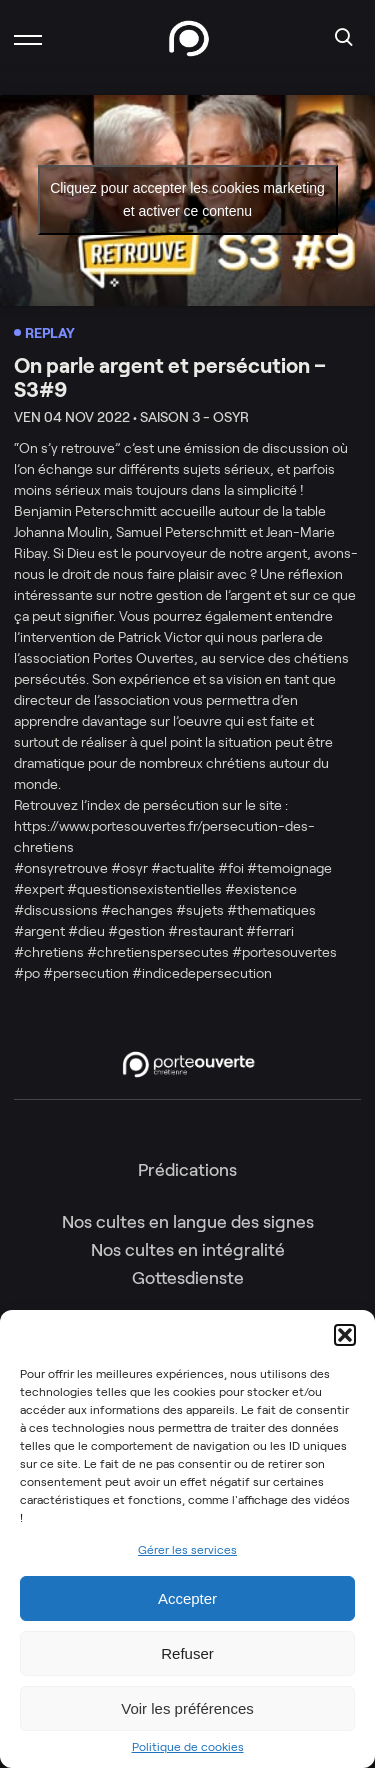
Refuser (187, 1653)
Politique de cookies (188, 1747)
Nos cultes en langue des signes (188, 1222)
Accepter (187, 1598)
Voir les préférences (187, 1708)
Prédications (187, 1170)
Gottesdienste (188, 1278)
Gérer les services (187, 1549)
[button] (345, 1335)
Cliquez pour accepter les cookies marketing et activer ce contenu (187, 199)
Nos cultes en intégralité (188, 1250)
